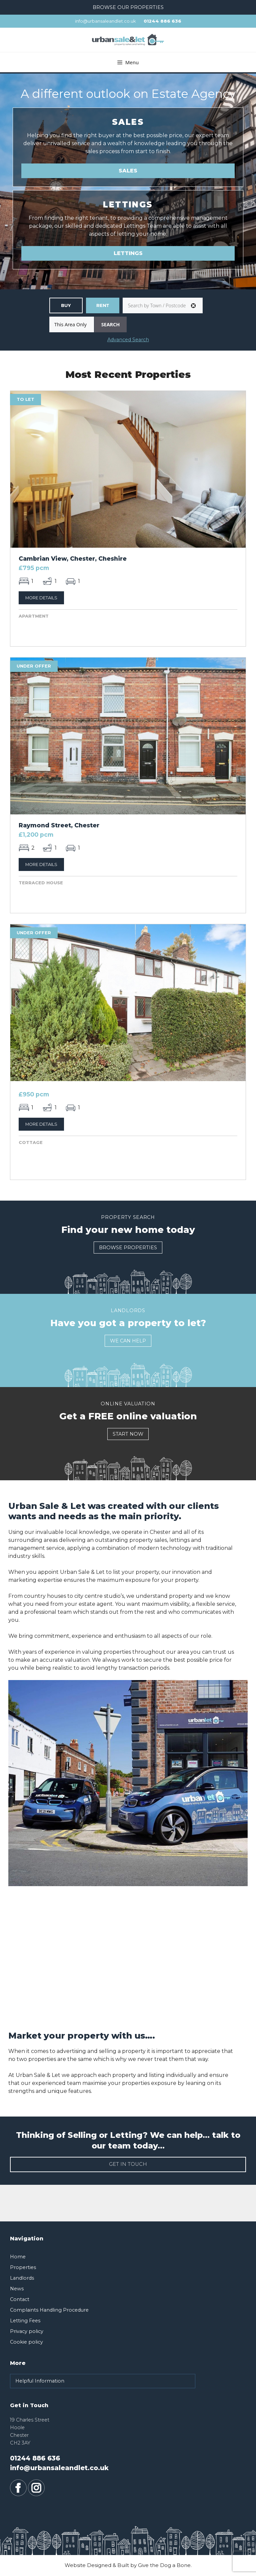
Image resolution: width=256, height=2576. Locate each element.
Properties (23, 2267)
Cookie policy (26, 2342)
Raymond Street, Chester (59, 825)
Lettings (128, 253)
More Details (41, 597)
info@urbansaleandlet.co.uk (105, 21)
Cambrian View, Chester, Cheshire (73, 558)
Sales (128, 170)
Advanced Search (128, 340)
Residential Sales (66, 305)
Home (18, 2257)
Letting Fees (25, 2321)
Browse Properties (128, 1248)
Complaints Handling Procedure (49, 2310)
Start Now (128, 1434)
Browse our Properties (128, 7)
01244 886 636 (162, 21)
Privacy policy (26, 2331)
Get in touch (128, 2164)
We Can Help (128, 1341)
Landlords (22, 2278)
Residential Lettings (102, 305)
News (17, 2289)
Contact (19, 2299)
